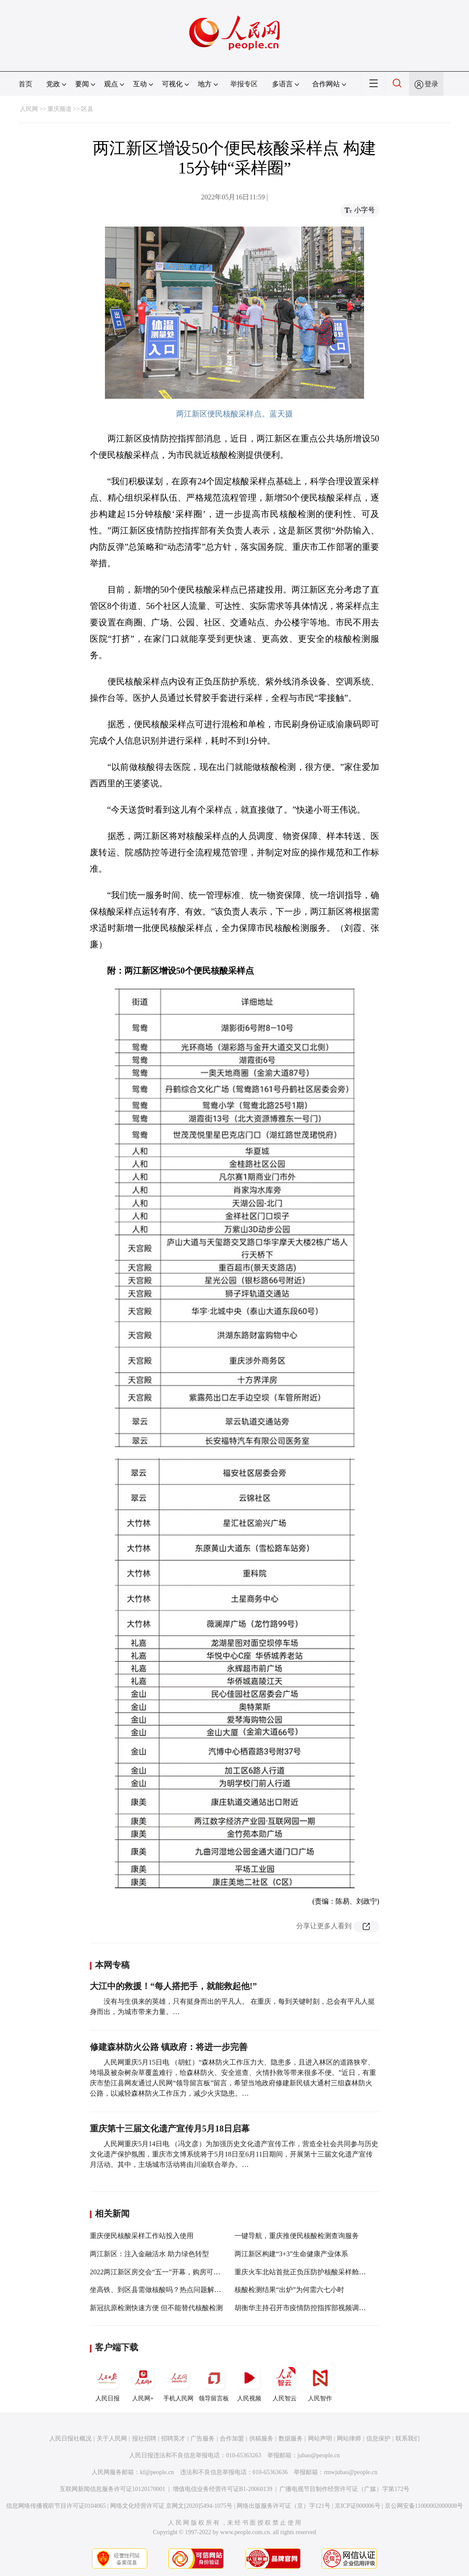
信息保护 (378, 2438)
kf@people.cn (157, 2472)
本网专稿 (112, 1965)
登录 (431, 84)
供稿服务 (261, 2438)
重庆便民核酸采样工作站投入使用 (141, 2235)
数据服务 (291, 2438)
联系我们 (408, 2438)
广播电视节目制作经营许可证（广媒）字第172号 (344, 2489)
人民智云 (284, 2382)
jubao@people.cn (319, 2455)
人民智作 (320, 2382)
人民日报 (107, 2382)
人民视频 (249, 2382)
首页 (25, 84)
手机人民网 (178, 2382)
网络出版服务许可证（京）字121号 (283, 2506)
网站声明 (320, 2438)
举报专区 (244, 84)
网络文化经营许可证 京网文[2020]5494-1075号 (171, 2506)
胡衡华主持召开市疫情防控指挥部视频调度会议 (307, 2307)
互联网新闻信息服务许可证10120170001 (112, 2489)
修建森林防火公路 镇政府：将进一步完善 (168, 2047)
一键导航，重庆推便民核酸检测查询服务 (296, 2235)
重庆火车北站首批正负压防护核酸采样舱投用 (303, 2272)
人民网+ (143, 2382)
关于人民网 (112, 2438)
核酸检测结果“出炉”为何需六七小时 (289, 2289)
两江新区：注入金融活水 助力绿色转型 (149, 2254)
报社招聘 (144, 2438)
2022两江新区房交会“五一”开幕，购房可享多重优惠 (169, 2272)
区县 (87, 109)
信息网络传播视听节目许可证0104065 (56, 2506)
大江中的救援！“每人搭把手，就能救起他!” (173, 1986)
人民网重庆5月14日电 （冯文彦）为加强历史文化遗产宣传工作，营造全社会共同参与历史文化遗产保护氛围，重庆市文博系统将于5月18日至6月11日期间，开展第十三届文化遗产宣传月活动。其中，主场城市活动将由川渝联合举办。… (234, 2154)
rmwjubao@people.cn (350, 2472)
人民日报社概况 (70, 2438)
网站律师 (349, 2438)
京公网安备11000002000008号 (424, 2506)
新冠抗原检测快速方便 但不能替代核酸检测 (156, 2307)
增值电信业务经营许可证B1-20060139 (223, 2489)
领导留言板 (214, 2382)
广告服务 (202, 2438)
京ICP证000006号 (357, 2506)
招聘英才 (173, 2438)
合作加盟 (232, 2438)
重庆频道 (60, 109)
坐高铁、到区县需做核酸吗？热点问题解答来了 (162, 2289)
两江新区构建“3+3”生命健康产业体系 (291, 2254)
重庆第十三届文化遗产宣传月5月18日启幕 (170, 2128)
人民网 (29, 109)
